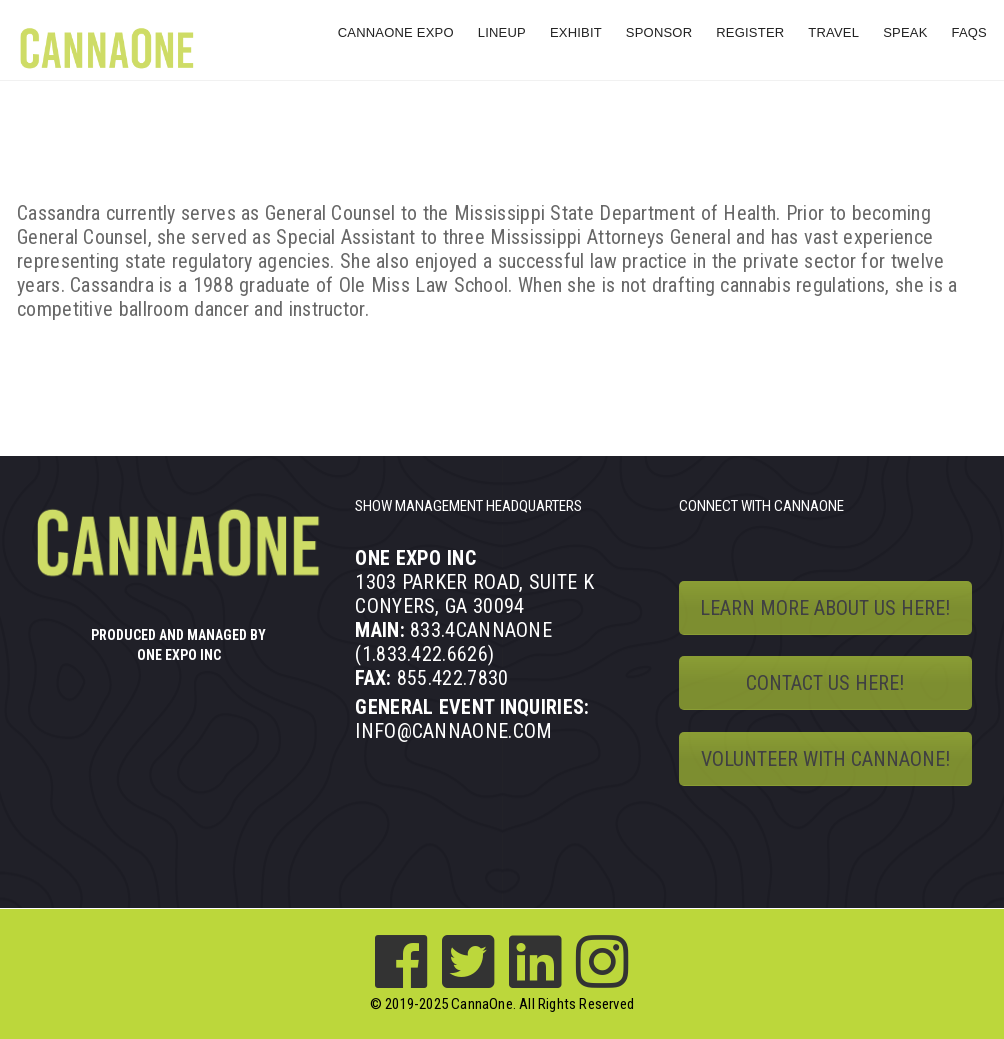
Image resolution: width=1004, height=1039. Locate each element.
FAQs (969, 32)
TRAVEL (833, 32)
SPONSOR (659, 32)
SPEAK (905, 32)
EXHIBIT (576, 32)
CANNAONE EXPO (396, 32)
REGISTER (750, 32)
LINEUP (502, 32)
